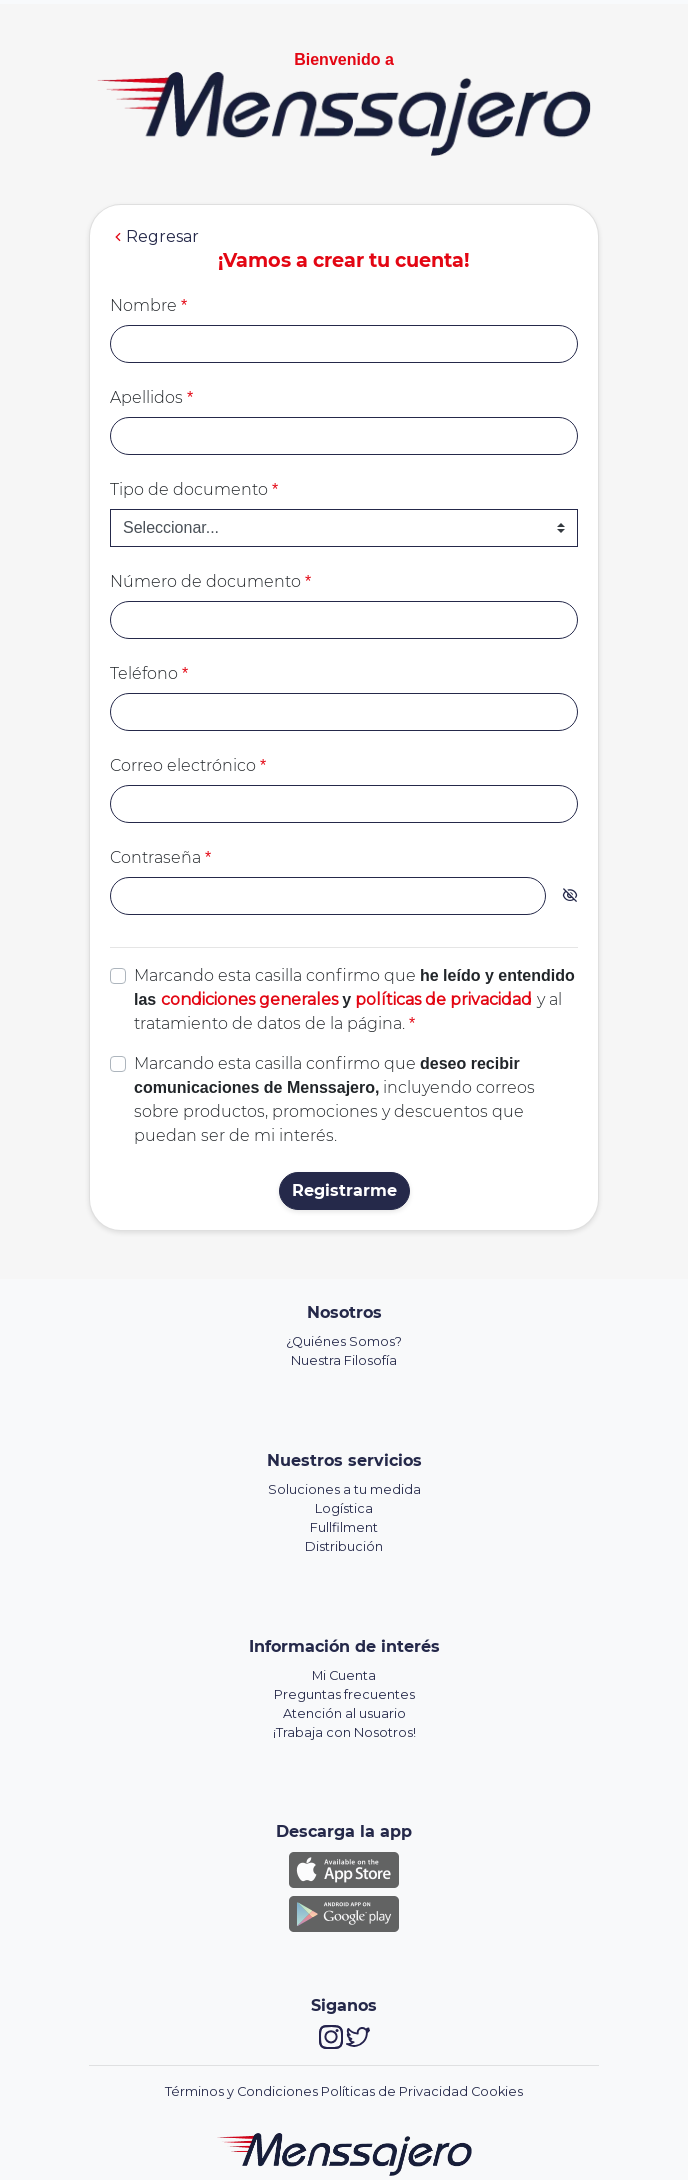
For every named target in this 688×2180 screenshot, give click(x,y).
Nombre (148, 305)
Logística (344, 1508)
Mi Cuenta (344, 1675)
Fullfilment (344, 1527)
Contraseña (160, 857)
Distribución (344, 1546)
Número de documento (210, 581)
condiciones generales (249, 999)
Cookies (497, 2091)
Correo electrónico (188, 765)
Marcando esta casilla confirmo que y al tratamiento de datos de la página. (354, 999)
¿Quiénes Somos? (344, 1341)
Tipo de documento (194, 489)
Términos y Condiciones (241, 2091)
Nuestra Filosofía (344, 1360)
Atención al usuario (344, 1713)
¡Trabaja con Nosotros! (344, 1732)
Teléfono (149, 673)
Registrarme (344, 1190)
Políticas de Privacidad (394, 2091)
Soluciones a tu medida (344, 1489)
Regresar (154, 237)
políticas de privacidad (443, 999)
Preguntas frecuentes (344, 1694)
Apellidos (151, 397)
